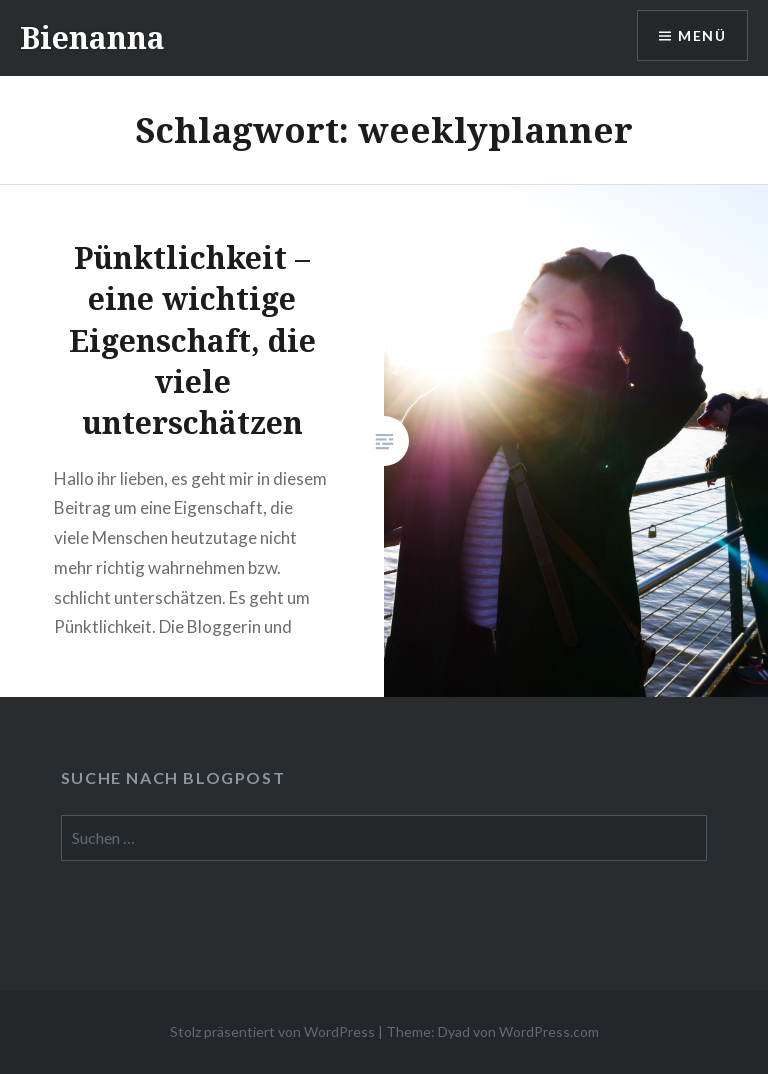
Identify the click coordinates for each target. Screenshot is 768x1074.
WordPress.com (549, 1031)
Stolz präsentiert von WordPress (272, 1031)
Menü (702, 35)
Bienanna (92, 37)
